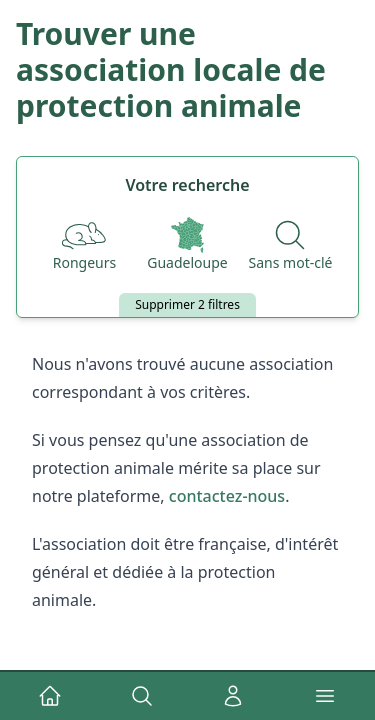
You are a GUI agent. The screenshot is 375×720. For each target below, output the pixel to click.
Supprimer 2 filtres (187, 304)
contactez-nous (227, 496)
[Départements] (187, 245)
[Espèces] (84, 245)
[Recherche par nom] (291, 245)
